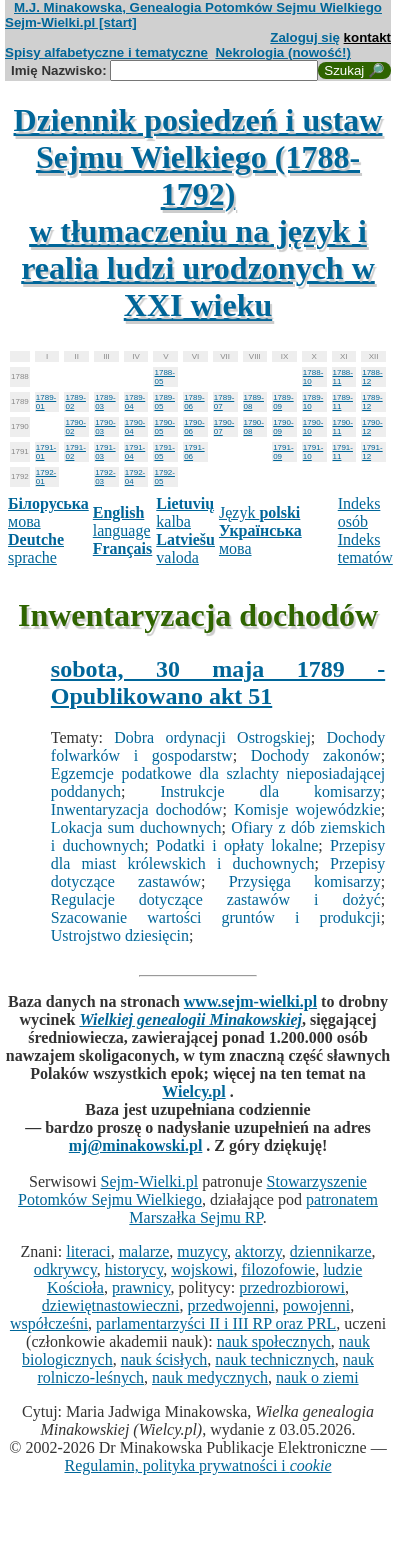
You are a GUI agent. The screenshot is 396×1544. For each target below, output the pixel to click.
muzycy (202, 1251)
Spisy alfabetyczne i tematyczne (106, 52)
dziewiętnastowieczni (111, 1305)
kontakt (367, 37)
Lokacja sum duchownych (136, 827)
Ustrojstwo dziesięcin (120, 935)
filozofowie (278, 1269)
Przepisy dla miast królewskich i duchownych (218, 854)
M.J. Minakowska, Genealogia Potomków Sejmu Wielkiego (198, 7)
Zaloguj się (305, 37)
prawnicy (141, 1287)
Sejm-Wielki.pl (150, 1181)
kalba (185, 512)
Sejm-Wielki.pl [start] (71, 22)
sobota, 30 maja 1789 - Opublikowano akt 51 (218, 682)
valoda (185, 548)
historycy (134, 1269)
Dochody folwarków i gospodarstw (218, 746)
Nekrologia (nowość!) (283, 52)
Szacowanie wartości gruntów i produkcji (216, 917)
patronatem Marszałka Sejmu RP (253, 1208)
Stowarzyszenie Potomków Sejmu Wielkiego (192, 1190)
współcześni (49, 1323)
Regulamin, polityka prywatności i (197, 1465)
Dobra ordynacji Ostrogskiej (212, 737)
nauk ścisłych (164, 1359)
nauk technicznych (275, 1359)
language (122, 521)
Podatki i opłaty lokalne (237, 845)
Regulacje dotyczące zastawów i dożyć (216, 899)
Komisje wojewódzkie (307, 809)
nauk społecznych (274, 1341)
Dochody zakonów (316, 755)
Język (259, 512)
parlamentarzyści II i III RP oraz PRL (216, 1323)
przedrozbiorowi (292, 1287)
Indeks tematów (365, 548)
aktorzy (258, 1251)
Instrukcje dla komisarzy (271, 791)
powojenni (317, 1305)
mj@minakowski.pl (136, 1145)
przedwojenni (231, 1305)
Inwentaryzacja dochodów (137, 809)
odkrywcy (65, 1269)
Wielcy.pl (193, 1091)
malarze (144, 1251)
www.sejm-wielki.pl (250, 1001)
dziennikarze (331, 1251)
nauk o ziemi (317, 1377)
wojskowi (202, 1269)
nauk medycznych (210, 1377)
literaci (88, 1251)
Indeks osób (359, 512)
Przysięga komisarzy (305, 881)
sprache (36, 548)
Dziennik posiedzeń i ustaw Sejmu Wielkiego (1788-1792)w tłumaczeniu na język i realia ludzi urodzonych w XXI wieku (198, 212)
